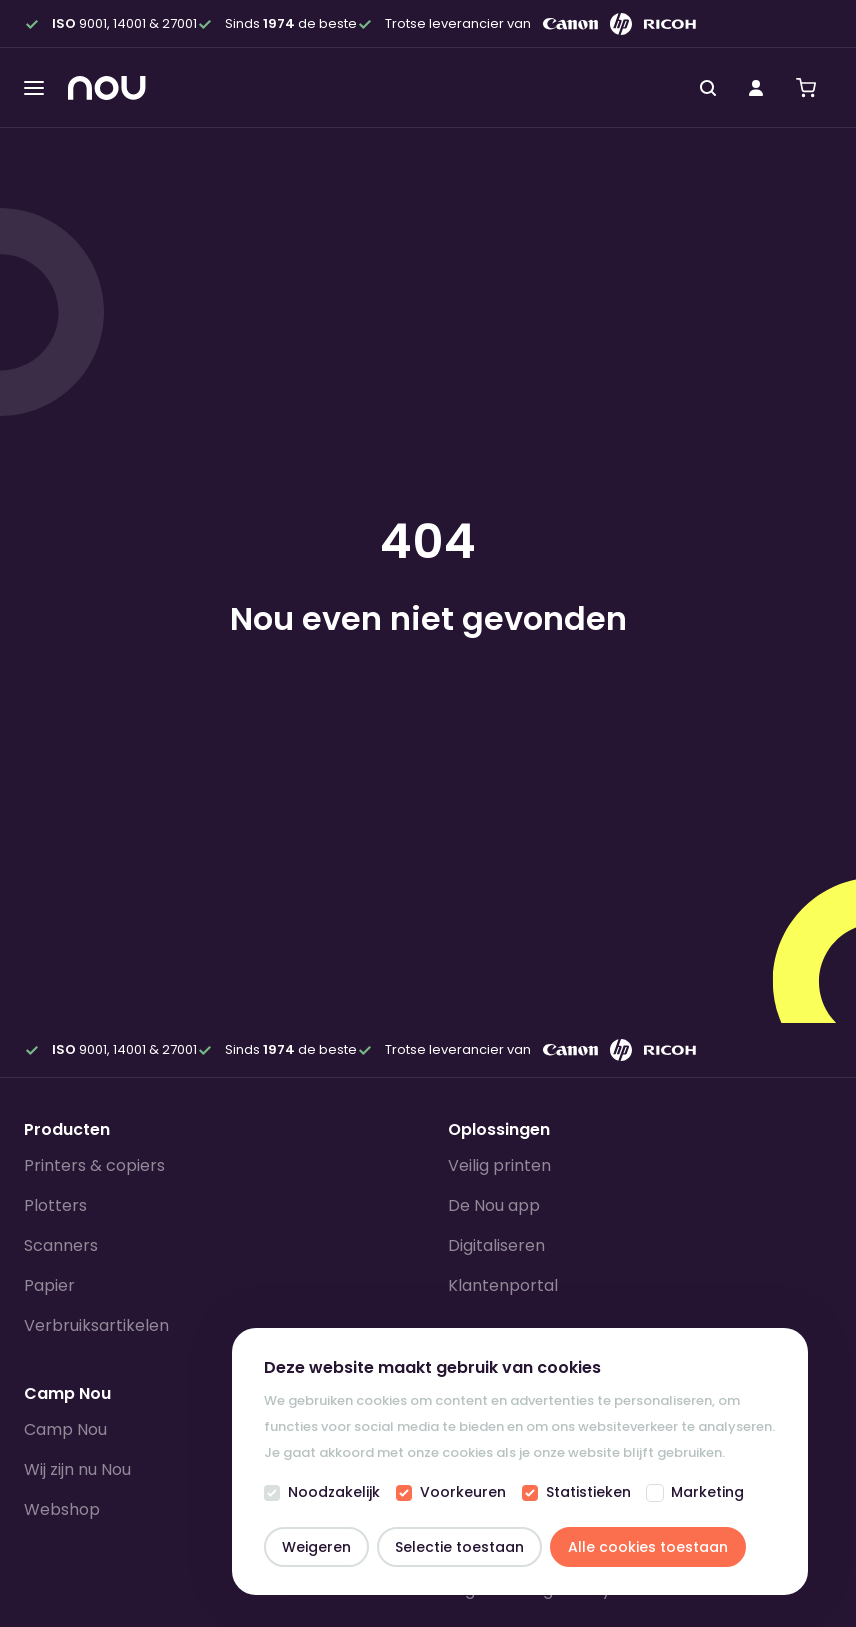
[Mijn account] (756, 88)
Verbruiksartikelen (96, 1325)
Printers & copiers (94, 1165)
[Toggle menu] (34, 88)
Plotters (55, 1205)
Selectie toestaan (459, 1547)
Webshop (62, 1509)
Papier (49, 1285)
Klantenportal (503, 1285)
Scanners (61, 1245)
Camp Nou (65, 1429)
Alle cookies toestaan (648, 1547)
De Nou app (494, 1205)
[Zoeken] (708, 88)
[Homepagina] (107, 88)
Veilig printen (499, 1165)
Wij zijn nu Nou (77, 1469)
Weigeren (316, 1547)
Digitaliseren (496, 1245)
